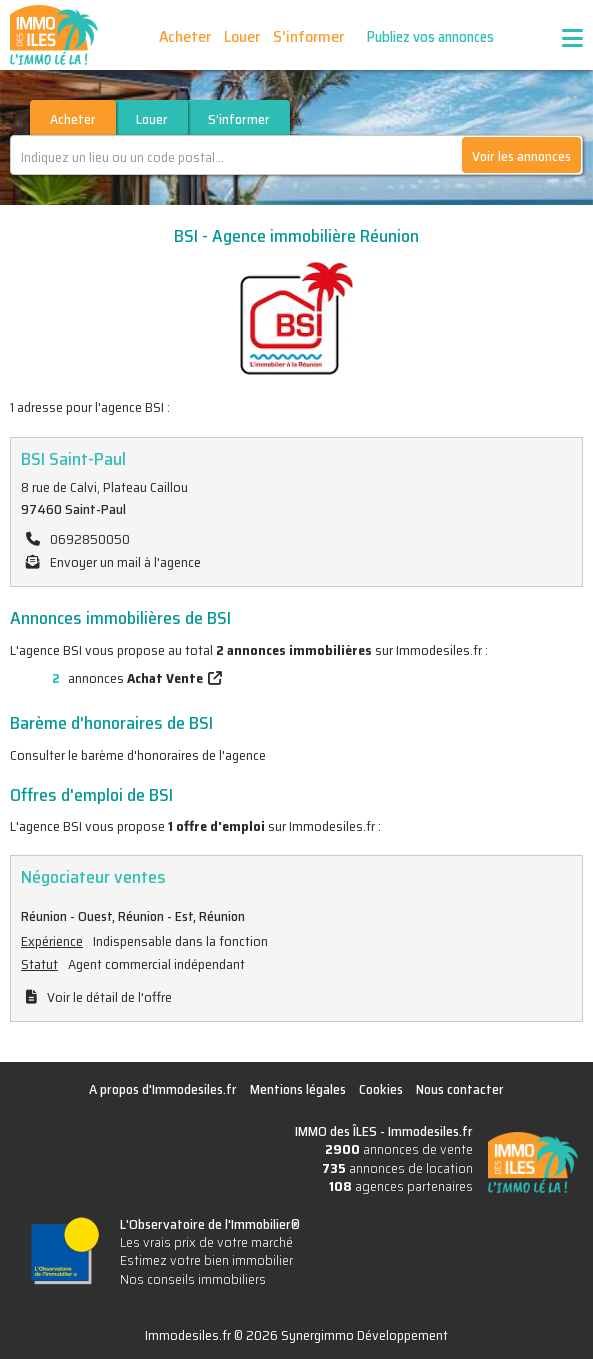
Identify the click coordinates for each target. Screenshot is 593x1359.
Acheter (185, 36)
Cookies (381, 1089)
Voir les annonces (521, 156)
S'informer (308, 36)
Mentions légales (298, 1089)
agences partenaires (401, 1186)
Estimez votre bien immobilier (206, 1260)
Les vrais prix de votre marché (206, 1242)
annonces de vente (399, 1149)
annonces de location (397, 1168)
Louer (242, 36)
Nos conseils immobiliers (193, 1279)
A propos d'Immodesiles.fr (163, 1089)
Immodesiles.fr (430, 1131)
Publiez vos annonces (430, 37)
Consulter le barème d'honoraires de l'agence (138, 755)
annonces (106, 678)
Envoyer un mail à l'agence (125, 562)
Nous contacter (460, 1089)
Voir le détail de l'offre (109, 997)
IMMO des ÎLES (54, 35)
